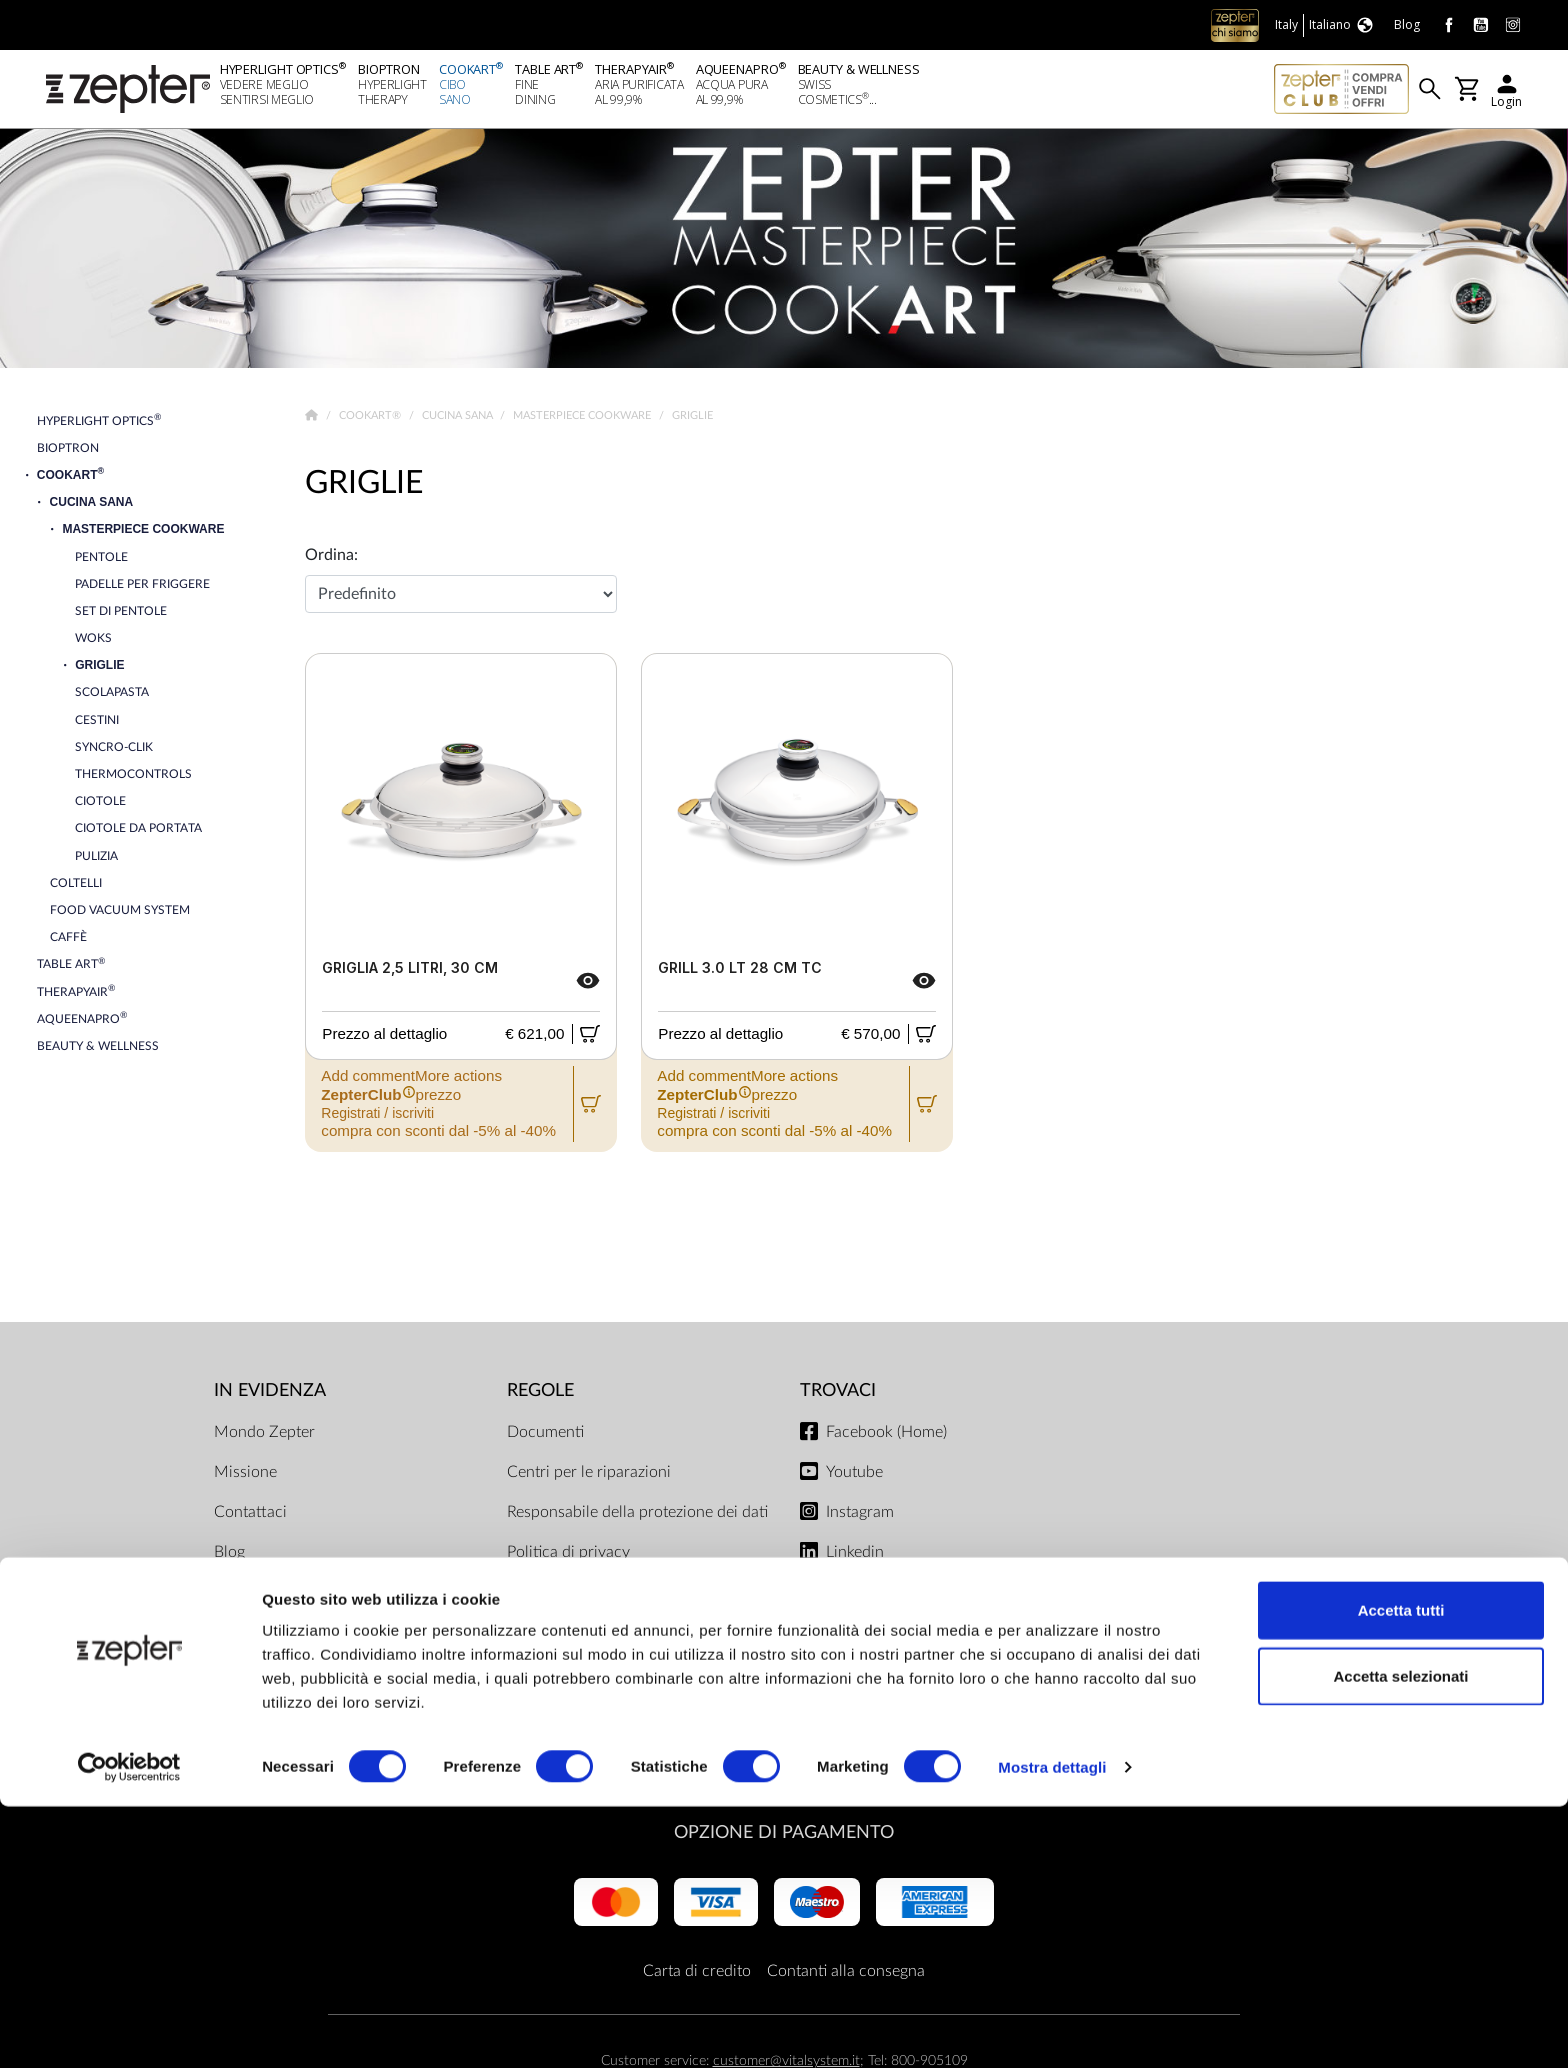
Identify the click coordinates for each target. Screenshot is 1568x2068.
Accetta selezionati (1400, 1937)
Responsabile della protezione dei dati (637, 1517)
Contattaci (250, 1517)
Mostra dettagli (1052, 2028)
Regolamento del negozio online (617, 1701)
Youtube (854, 1477)
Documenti (545, 1437)
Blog (229, 1557)
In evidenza (270, 1395)
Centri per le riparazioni (589, 1477)
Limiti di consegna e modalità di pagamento (616, 1609)
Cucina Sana (459, 420)
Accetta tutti (1401, 1871)
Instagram (860, 1517)
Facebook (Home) (886, 1437)
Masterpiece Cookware (583, 420)
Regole (540, 1395)
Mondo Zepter (264, 1437)
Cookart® (371, 420)
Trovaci (838, 1395)
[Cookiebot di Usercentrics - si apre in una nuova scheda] (129, 2029)
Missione (245, 1477)
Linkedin (855, 1557)
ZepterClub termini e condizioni (617, 1661)
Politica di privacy (568, 1557)
